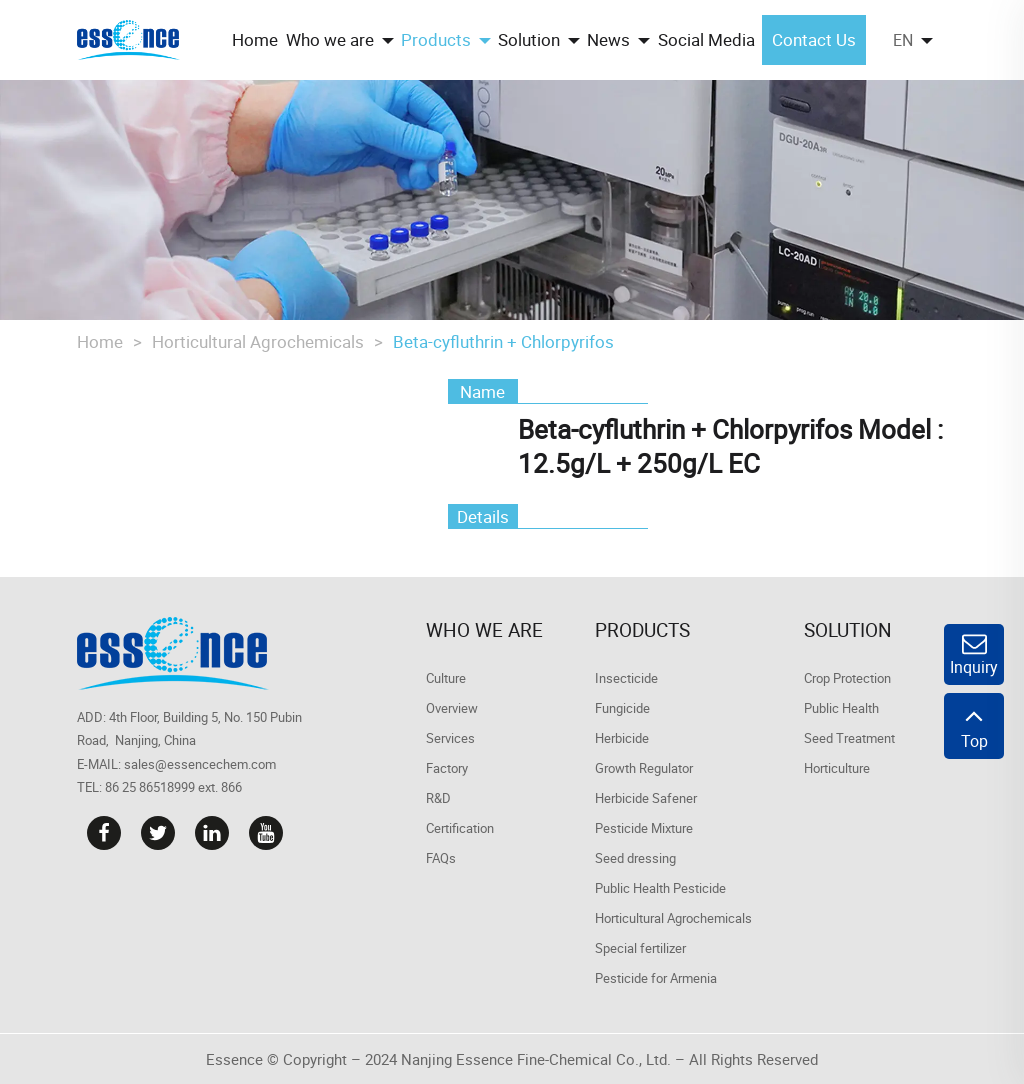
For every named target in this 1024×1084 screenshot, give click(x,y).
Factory (447, 768)
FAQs (441, 858)
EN (903, 40)
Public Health (841, 708)
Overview (452, 708)
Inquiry (974, 654)
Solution (848, 630)
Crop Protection (847, 678)
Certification (460, 828)
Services (450, 738)
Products (642, 630)
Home (100, 341)
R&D (438, 798)
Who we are (484, 630)
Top (974, 726)
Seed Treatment (849, 738)
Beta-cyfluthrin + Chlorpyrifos (503, 341)
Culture (446, 678)
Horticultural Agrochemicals (258, 341)
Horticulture (837, 768)
